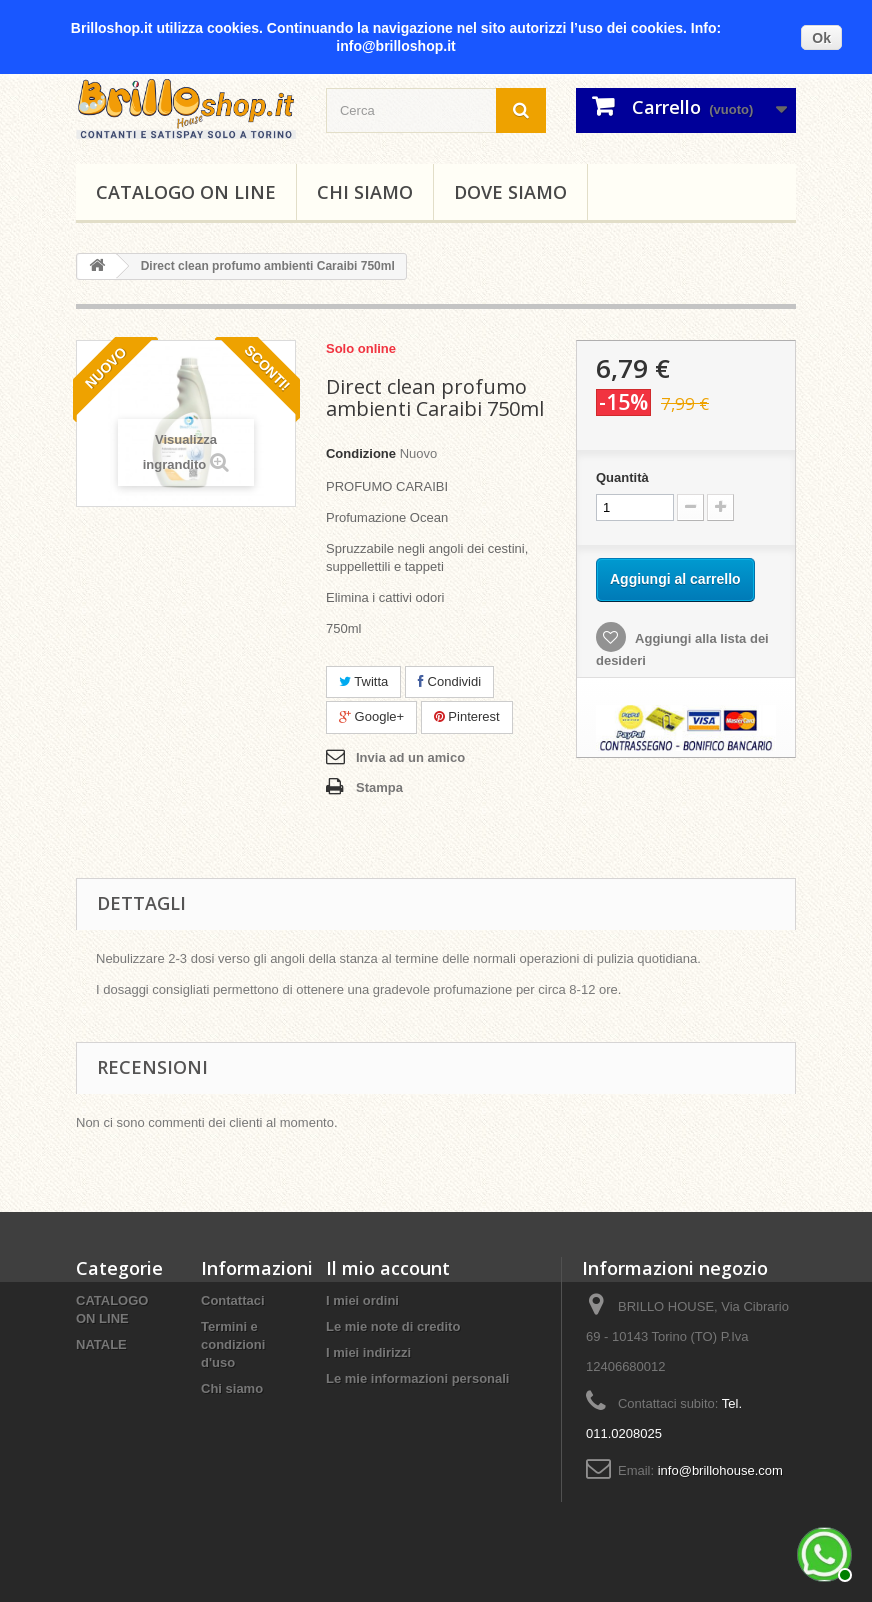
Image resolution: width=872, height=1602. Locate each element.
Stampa (379, 787)
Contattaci (233, 1300)
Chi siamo (365, 192)
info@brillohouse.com (720, 1470)
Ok (821, 38)
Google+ (371, 716)
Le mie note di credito (393, 1326)
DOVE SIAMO (510, 192)
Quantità (622, 477)
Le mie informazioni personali (417, 1378)
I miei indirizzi (368, 1352)
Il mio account (388, 1268)
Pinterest (467, 716)
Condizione (361, 453)
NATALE (101, 1344)
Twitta (363, 681)
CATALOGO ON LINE (186, 192)
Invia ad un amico (410, 757)
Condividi (449, 681)
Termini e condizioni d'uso (233, 1344)
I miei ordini (362, 1300)
